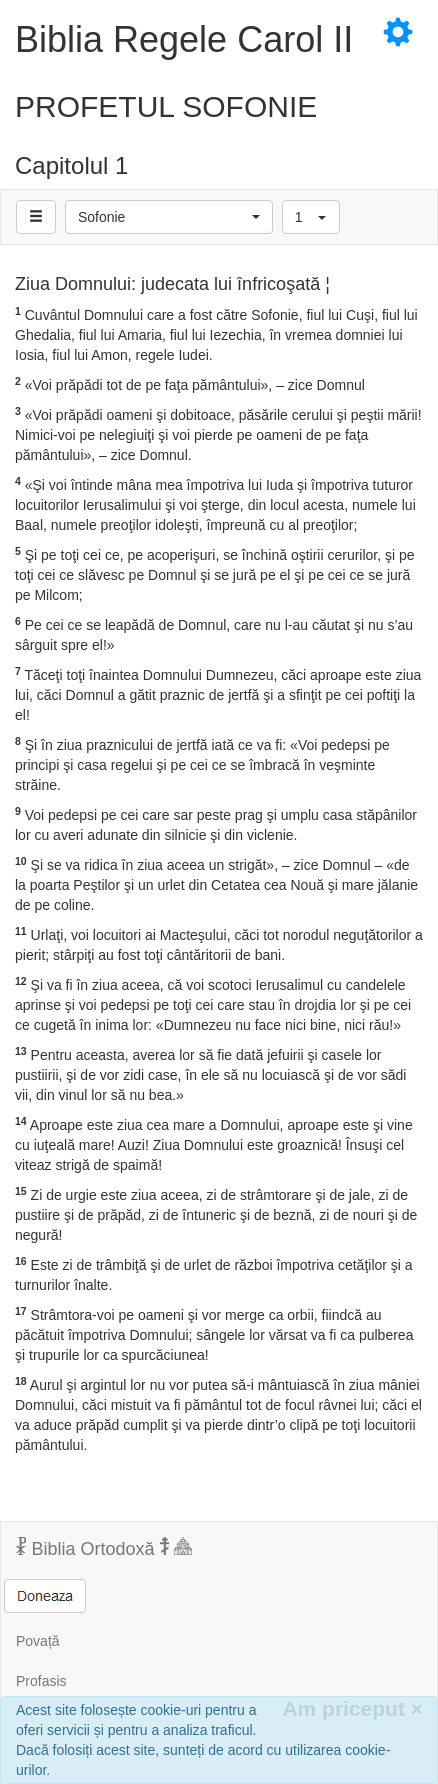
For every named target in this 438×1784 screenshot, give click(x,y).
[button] (169, 217)
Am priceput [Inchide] (352, 1708)
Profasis (41, 1681)
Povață (38, 1641)
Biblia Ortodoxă (104, 1548)
